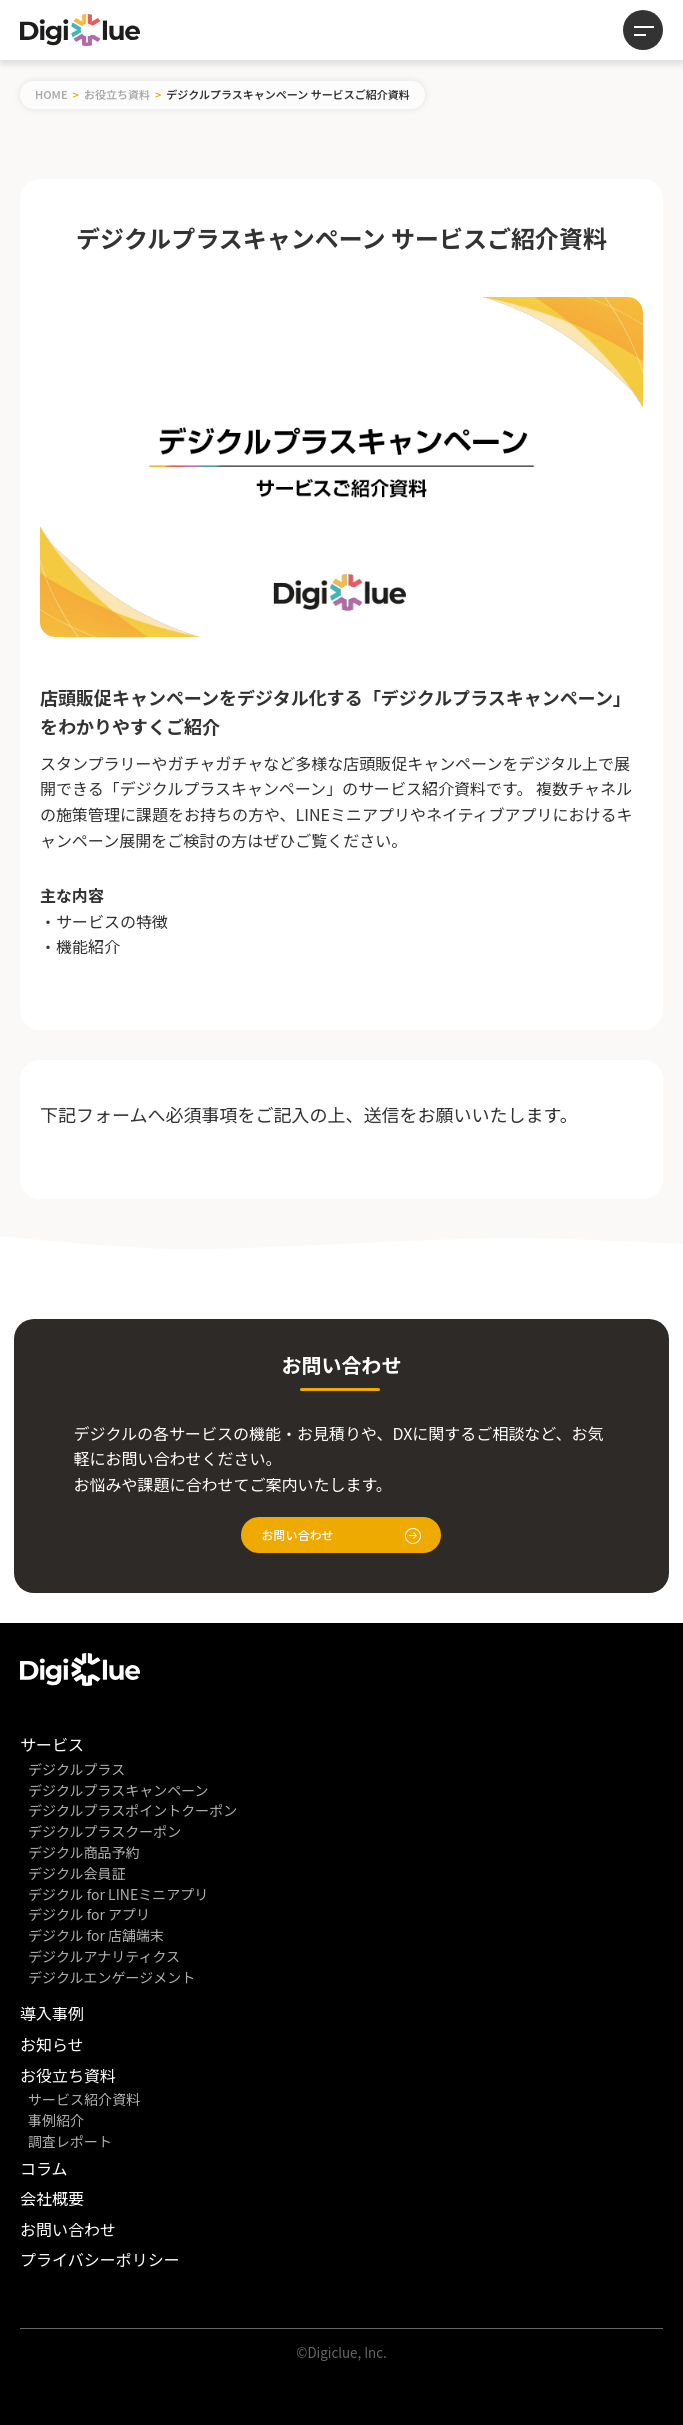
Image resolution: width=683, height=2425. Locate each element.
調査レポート (70, 2141)
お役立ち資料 (117, 94)
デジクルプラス (76, 1769)
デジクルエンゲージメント (111, 1977)
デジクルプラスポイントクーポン (132, 1810)
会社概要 (52, 2198)
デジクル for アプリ (89, 1914)
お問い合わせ (341, 1535)
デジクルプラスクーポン (104, 1831)
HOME (51, 94)
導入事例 (52, 2013)
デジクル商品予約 (84, 1852)
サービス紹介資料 (84, 2099)
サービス (52, 1744)
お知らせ (52, 2044)
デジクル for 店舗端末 (96, 1935)
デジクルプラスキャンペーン (118, 1790)
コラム (44, 2168)
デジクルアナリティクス (104, 1956)
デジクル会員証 (77, 1873)
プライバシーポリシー (100, 2259)
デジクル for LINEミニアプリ (118, 1894)
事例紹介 (56, 2120)
